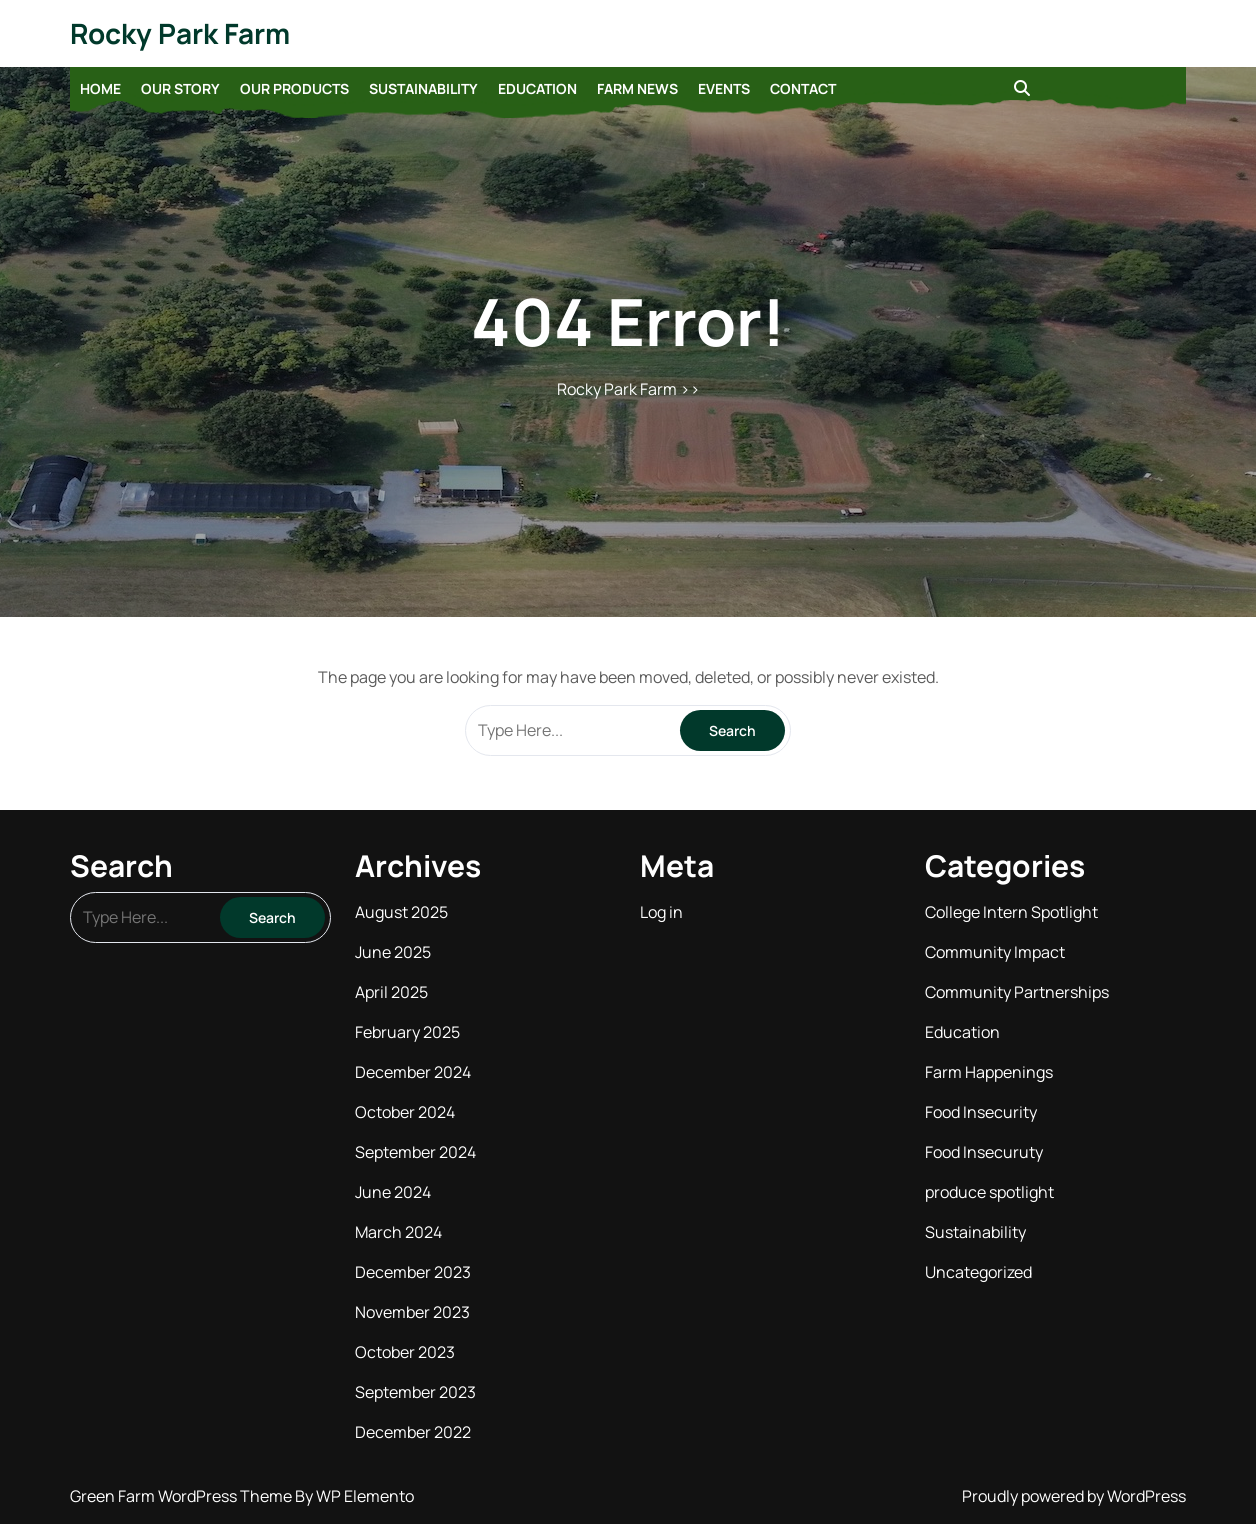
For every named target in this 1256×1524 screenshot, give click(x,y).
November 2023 (412, 1312)
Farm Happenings (989, 1072)
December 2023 (413, 1272)
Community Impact (995, 952)
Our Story (180, 88)
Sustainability (423, 88)
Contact (803, 88)
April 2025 (391, 992)
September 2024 (415, 1152)
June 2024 (393, 1192)
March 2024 (398, 1232)
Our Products (294, 88)
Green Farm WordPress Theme (182, 1496)
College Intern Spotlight (1011, 912)
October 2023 (405, 1352)
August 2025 (401, 912)
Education (537, 88)
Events (724, 88)
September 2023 (415, 1392)
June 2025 (393, 952)
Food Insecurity (981, 1112)
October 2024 (405, 1112)
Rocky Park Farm (180, 33)
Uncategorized (978, 1272)
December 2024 (413, 1072)
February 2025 (407, 1032)
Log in (661, 912)
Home (100, 88)
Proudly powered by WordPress (1074, 1496)
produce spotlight (989, 1192)
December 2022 (413, 1432)
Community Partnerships (1017, 992)
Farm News (637, 88)
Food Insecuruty (984, 1152)
